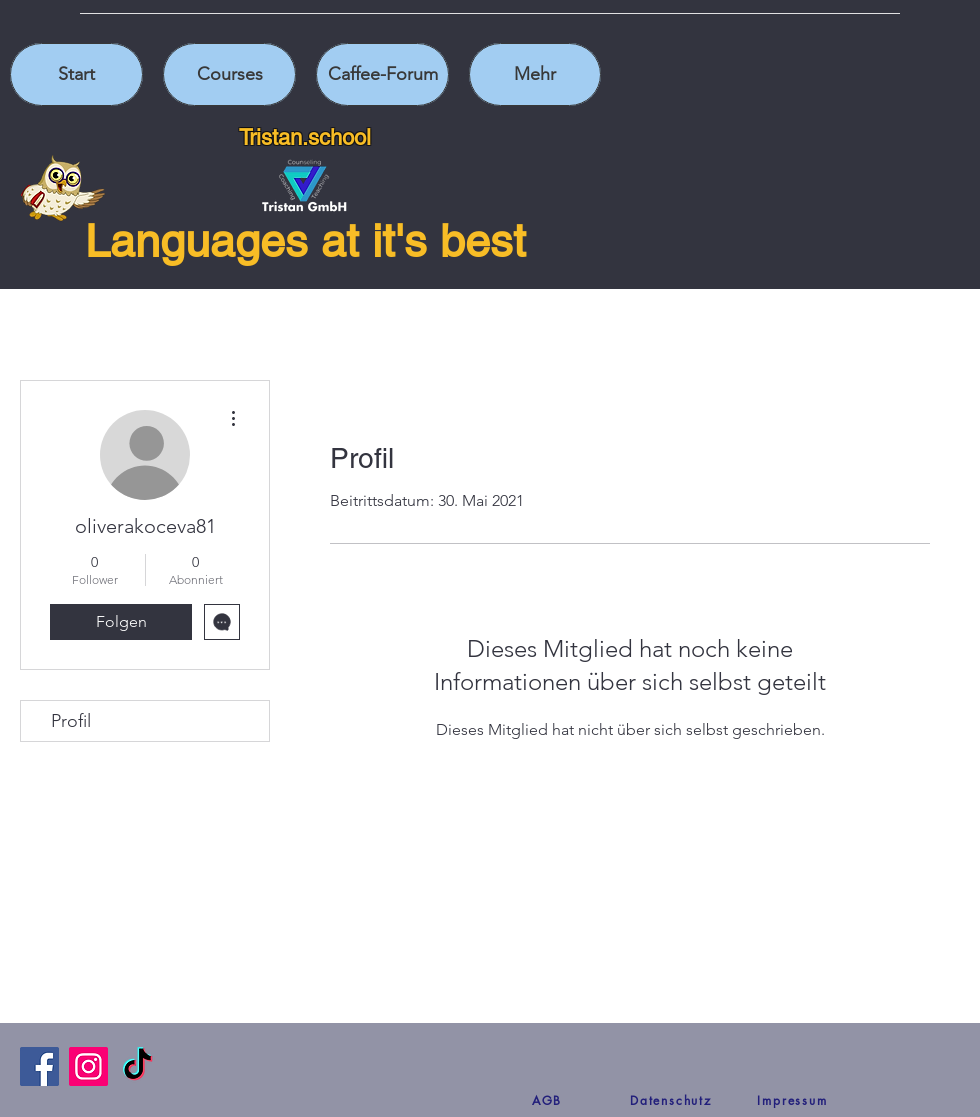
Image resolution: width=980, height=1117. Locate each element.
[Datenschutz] (671, 1100)
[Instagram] (88, 1066)
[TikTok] (137, 1066)
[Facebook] (39, 1066)
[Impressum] (792, 1100)
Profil (71, 721)
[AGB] (547, 1100)
